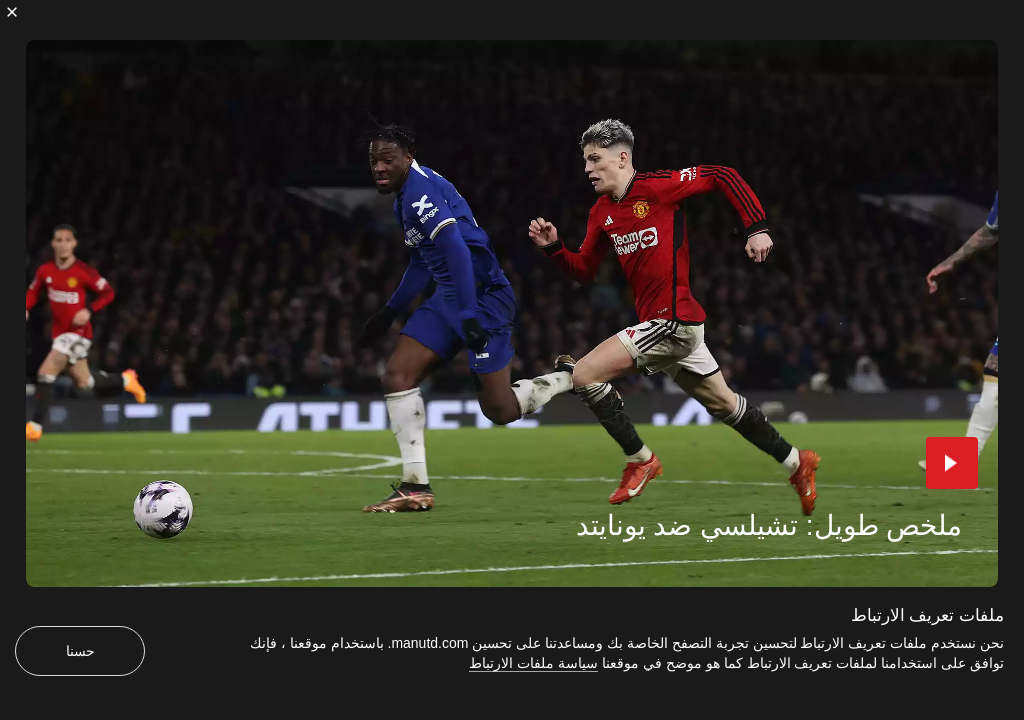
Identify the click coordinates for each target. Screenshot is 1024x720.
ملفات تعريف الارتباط (927, 615)
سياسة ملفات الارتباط (533, 663)
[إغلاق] (12, 12)
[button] (952, 463)
